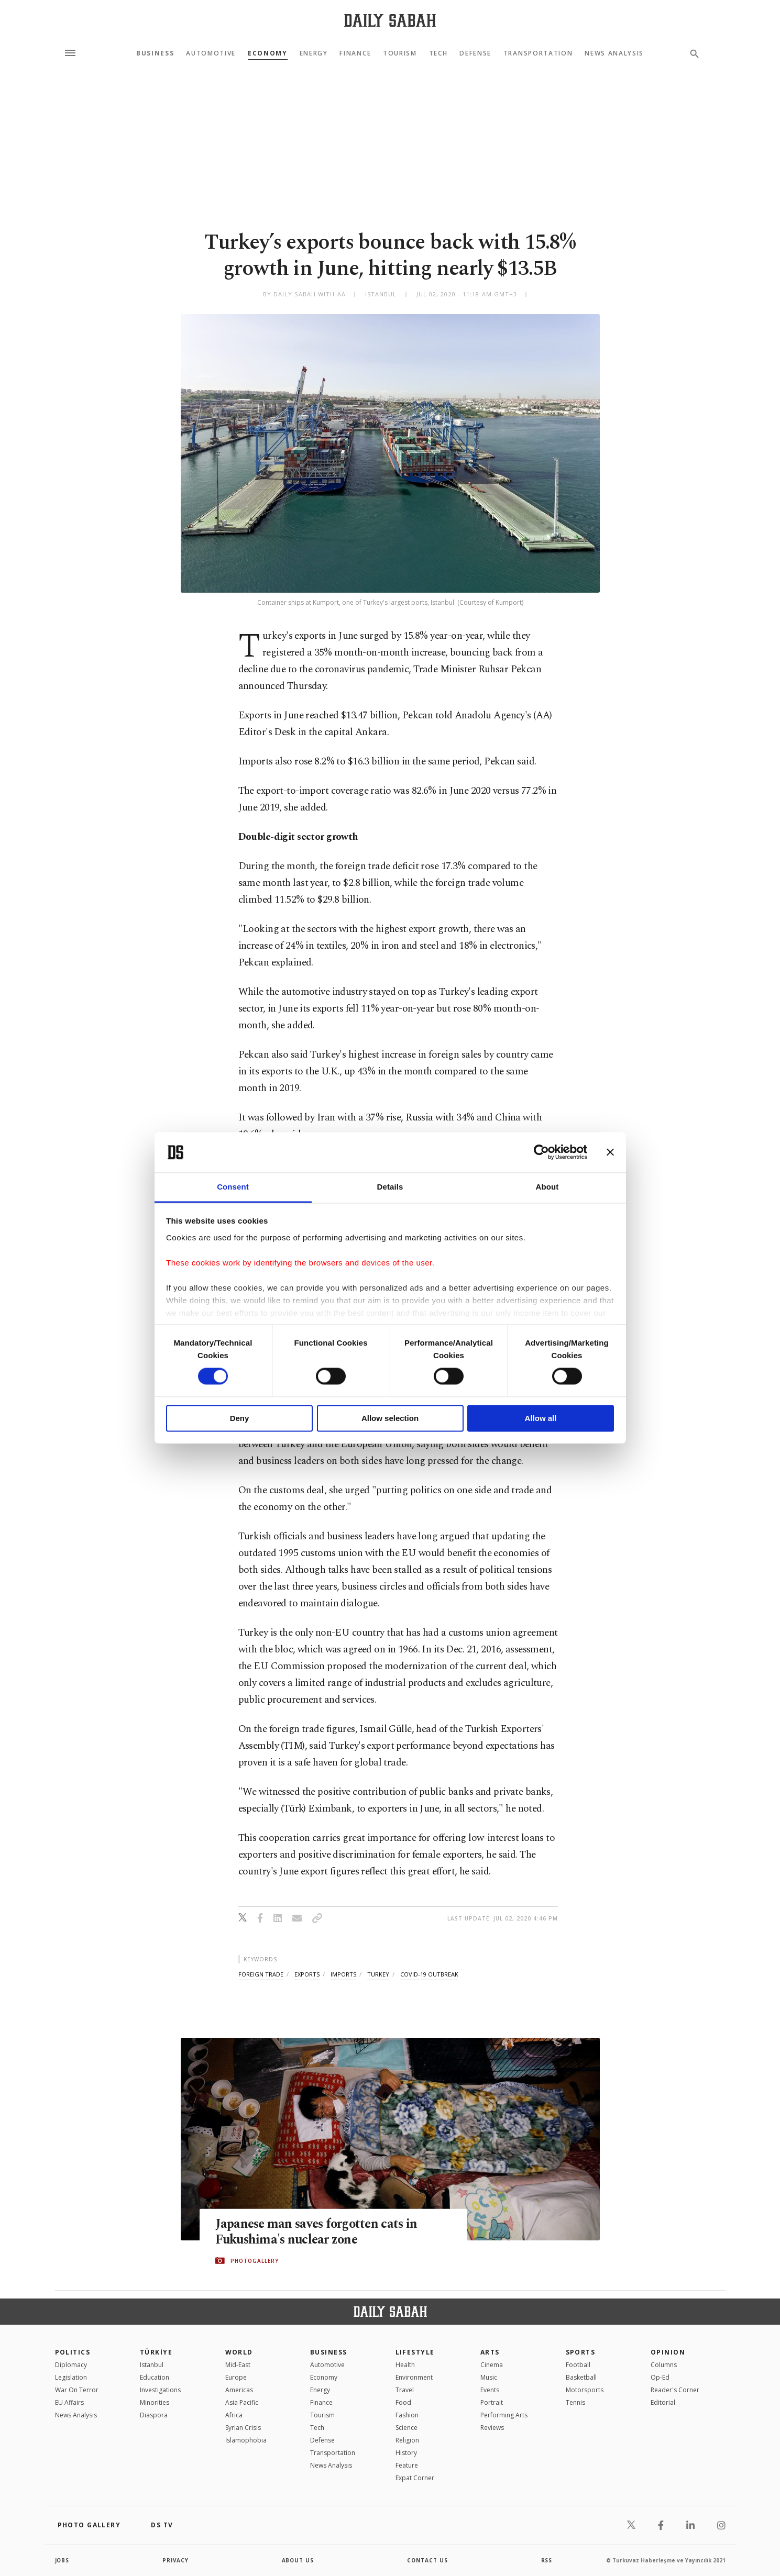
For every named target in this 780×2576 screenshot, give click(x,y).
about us (298, 2560)
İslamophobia (246, 2440)
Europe (236, 2377)
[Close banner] (610, 1152)
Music (488, 2377)
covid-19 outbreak (429, 1974)
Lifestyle (415, 2352)
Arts (490, 2352)
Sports (581, 2352)
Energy (314, 53)
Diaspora (154, 2415)
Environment (414, 2377)
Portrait (491, 2402)
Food (403, 2402)
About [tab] (547, 1186)
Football (578, 2364)
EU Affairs (69, 2402)
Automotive (211, 53)
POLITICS (73, 2352)
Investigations (160, 2389)
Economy (268, 53)
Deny (239, 1418)
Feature (407, 2465)
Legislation (71, 2377)
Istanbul (151, 2364)
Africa (234, 2415)
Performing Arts (504, 2415)
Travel (405, 2389)
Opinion (668, 2352)
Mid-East (237, 2364)
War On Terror (76, 2389)
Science (407, 2427)
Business (155, 53)
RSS (547, 2560)
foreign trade (260, 1974)
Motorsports (584, 2389)
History (406, 2452)
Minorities (154, 2402)
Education (154, 2377)
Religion (407, 2440)
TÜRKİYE (156, 2352)
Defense (475, 53)
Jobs (62, 2560)
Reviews (492, 2427)
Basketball (581, 2377)
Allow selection (390, 1418)
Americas (239, 2389)
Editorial (663, 2402)
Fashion (407, 2415)
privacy (175, 2560)
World (239, 2352)
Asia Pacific (241, 2402)
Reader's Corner (675, 2389)
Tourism (400, 53)
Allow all (541, 1418)
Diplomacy (71, 2364)
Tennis (575, 2402)
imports (343, 1974)
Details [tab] (390, 1186)
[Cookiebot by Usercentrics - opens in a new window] (541, 1152)
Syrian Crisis (243, 2427)
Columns (664, 2364)
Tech (438, 53)
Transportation (538, 53)
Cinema (491, 2364)
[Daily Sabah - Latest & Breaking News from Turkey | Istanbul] (390, 20)
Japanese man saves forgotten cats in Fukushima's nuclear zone (318, 2232)
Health (405, 2364)
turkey (378, 1974)
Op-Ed (660, 2377)
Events (489, 2389)
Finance (355, 53)
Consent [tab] (233, 1186)
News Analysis (614, 53)
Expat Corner (415, 2477)
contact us (427, 2560)
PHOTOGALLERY (254, 2260)
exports (307, 1974)
